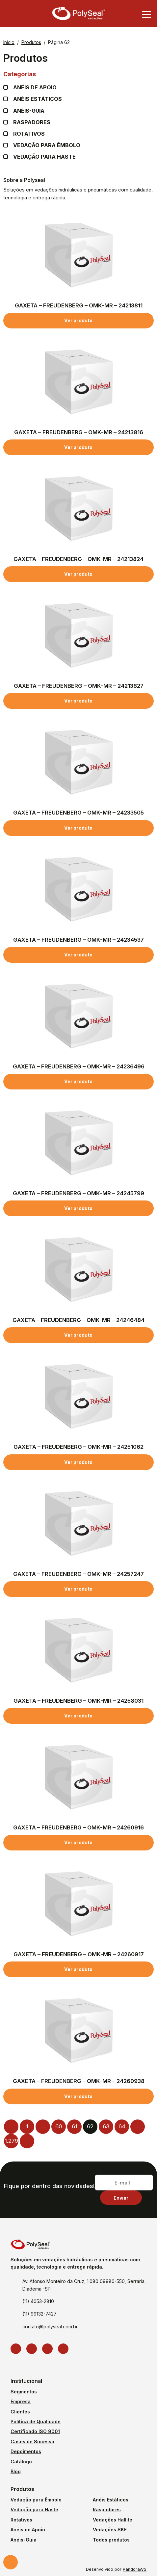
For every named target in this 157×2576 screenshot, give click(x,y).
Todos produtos (111, 2539)
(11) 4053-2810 (38, 2301)
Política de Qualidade (36, 2421)
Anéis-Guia (24, 2539)
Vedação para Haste (44, 157)
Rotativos (29, 134)
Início (8, 42)
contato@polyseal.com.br (50, 2326)
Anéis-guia (28, 111)
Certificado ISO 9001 (35, 2431)
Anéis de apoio (35, 87)
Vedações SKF (110, 2529)
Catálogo (21, 2461)
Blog (16, 2471)
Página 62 (59, 42)
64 (121, 2126)
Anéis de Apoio (28, 2529)
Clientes (20, 2411)
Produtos (31, 42)
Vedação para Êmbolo (46, 145)
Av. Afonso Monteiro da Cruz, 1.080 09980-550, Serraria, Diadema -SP (84, 2284)
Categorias (78, 74)
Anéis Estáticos (37, 99)
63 (106, 2126)
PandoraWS (134, 2569)
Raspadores (31, 122)
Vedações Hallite (112, 2519)
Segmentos (24, 2391)
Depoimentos (26, 2451)
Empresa (21, 2401)
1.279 (11, 2141)
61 (74, 2126)
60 (58, 2126)
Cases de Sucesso (32, 2441)
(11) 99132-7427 (39, 2314)
